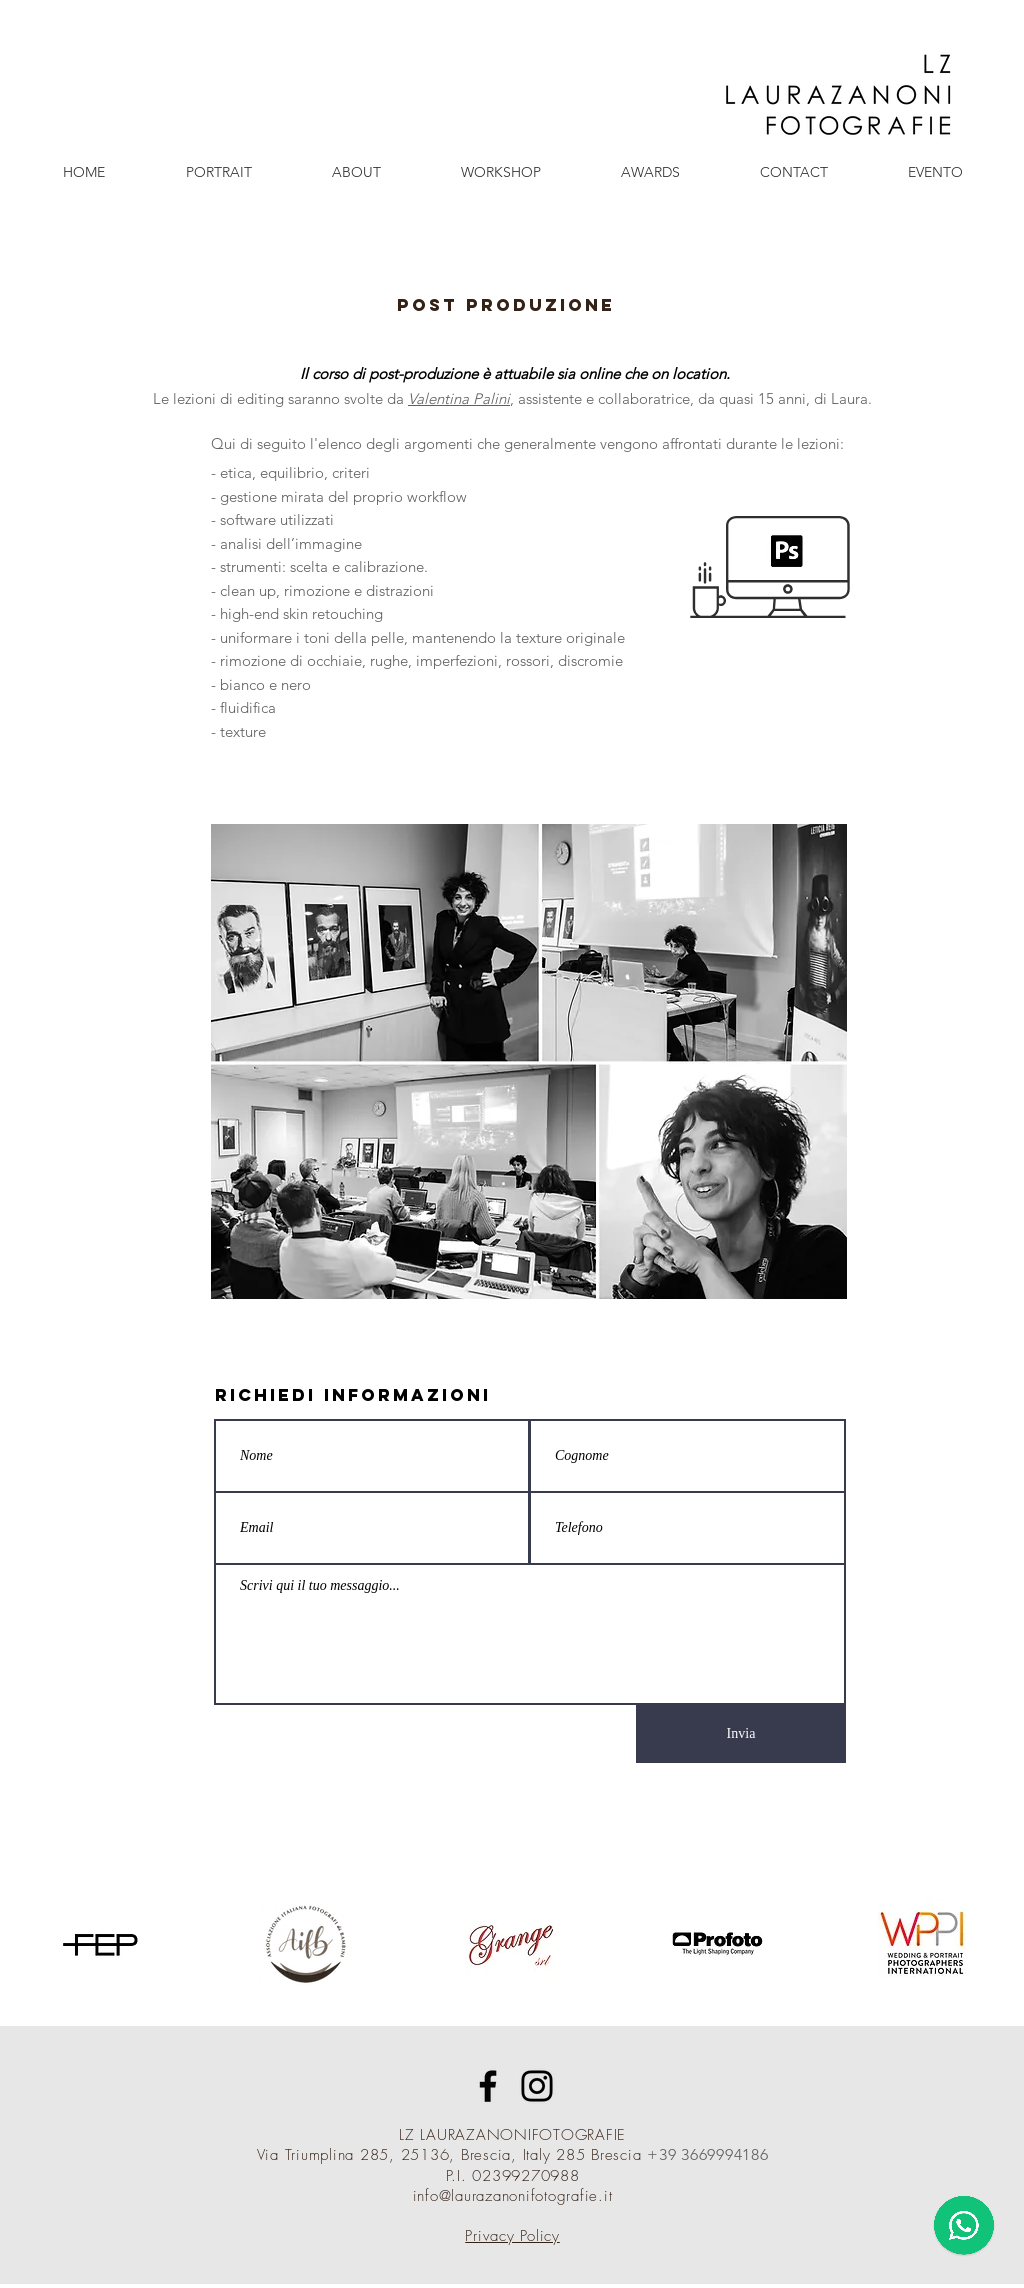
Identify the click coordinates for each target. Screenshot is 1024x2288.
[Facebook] (488, 2086)
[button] (218, 172)
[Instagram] (537, 2086)
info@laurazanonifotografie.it (513, 2196)
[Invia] (741, 1734)
